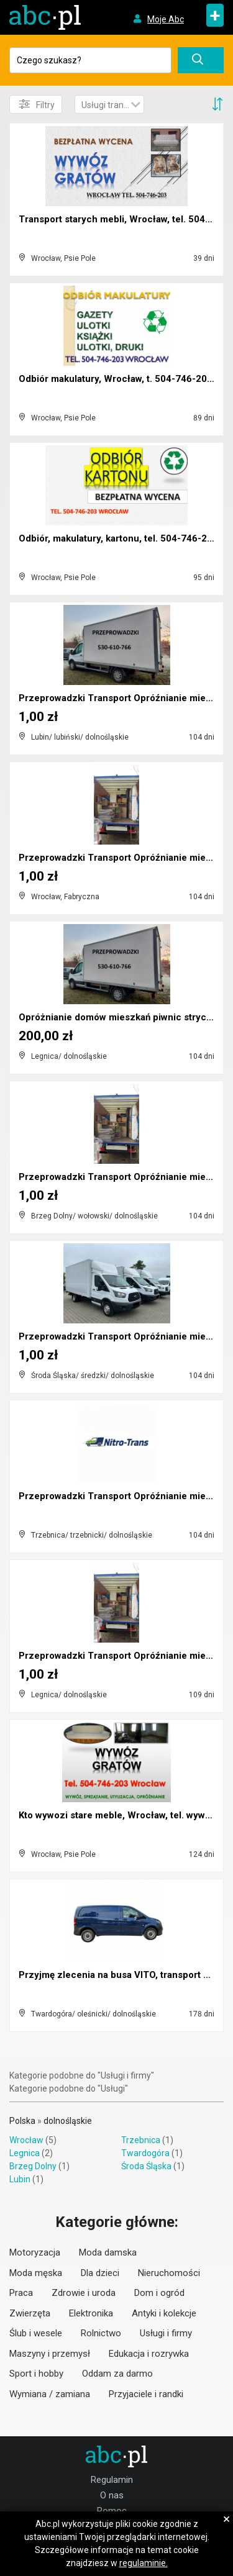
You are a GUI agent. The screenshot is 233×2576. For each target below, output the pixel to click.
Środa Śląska (146, 2166)
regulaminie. (143, 2563)
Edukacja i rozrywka (149, 2353)
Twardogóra (145, 2153)
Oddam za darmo (117, 2373)
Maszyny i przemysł (49, 2353)
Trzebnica (140, 2140)
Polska (22, 2121)
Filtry (37, 104)
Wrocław (26, 2140)
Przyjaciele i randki (146, 2394)
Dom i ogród (159, 2292)
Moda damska (108, 2252)
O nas (112, 2495)
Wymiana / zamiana (49, 2394)
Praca (21, 2292)
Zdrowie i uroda (84, 2292)
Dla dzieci (100, 2273)
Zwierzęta (29, 2313)
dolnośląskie (67, 2121)
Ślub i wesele (35, 2333)
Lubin (19, 2179)
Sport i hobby (36, 2373)
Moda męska (35, 2273)
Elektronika (91, 2313)
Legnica (24, 2153)
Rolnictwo (101, 2333)
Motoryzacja (34, 2252)
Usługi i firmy (166, 2333)
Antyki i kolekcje (164, 2313)
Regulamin (112, 2479)
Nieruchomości (169, 2273)
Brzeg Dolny (33, 2166)
